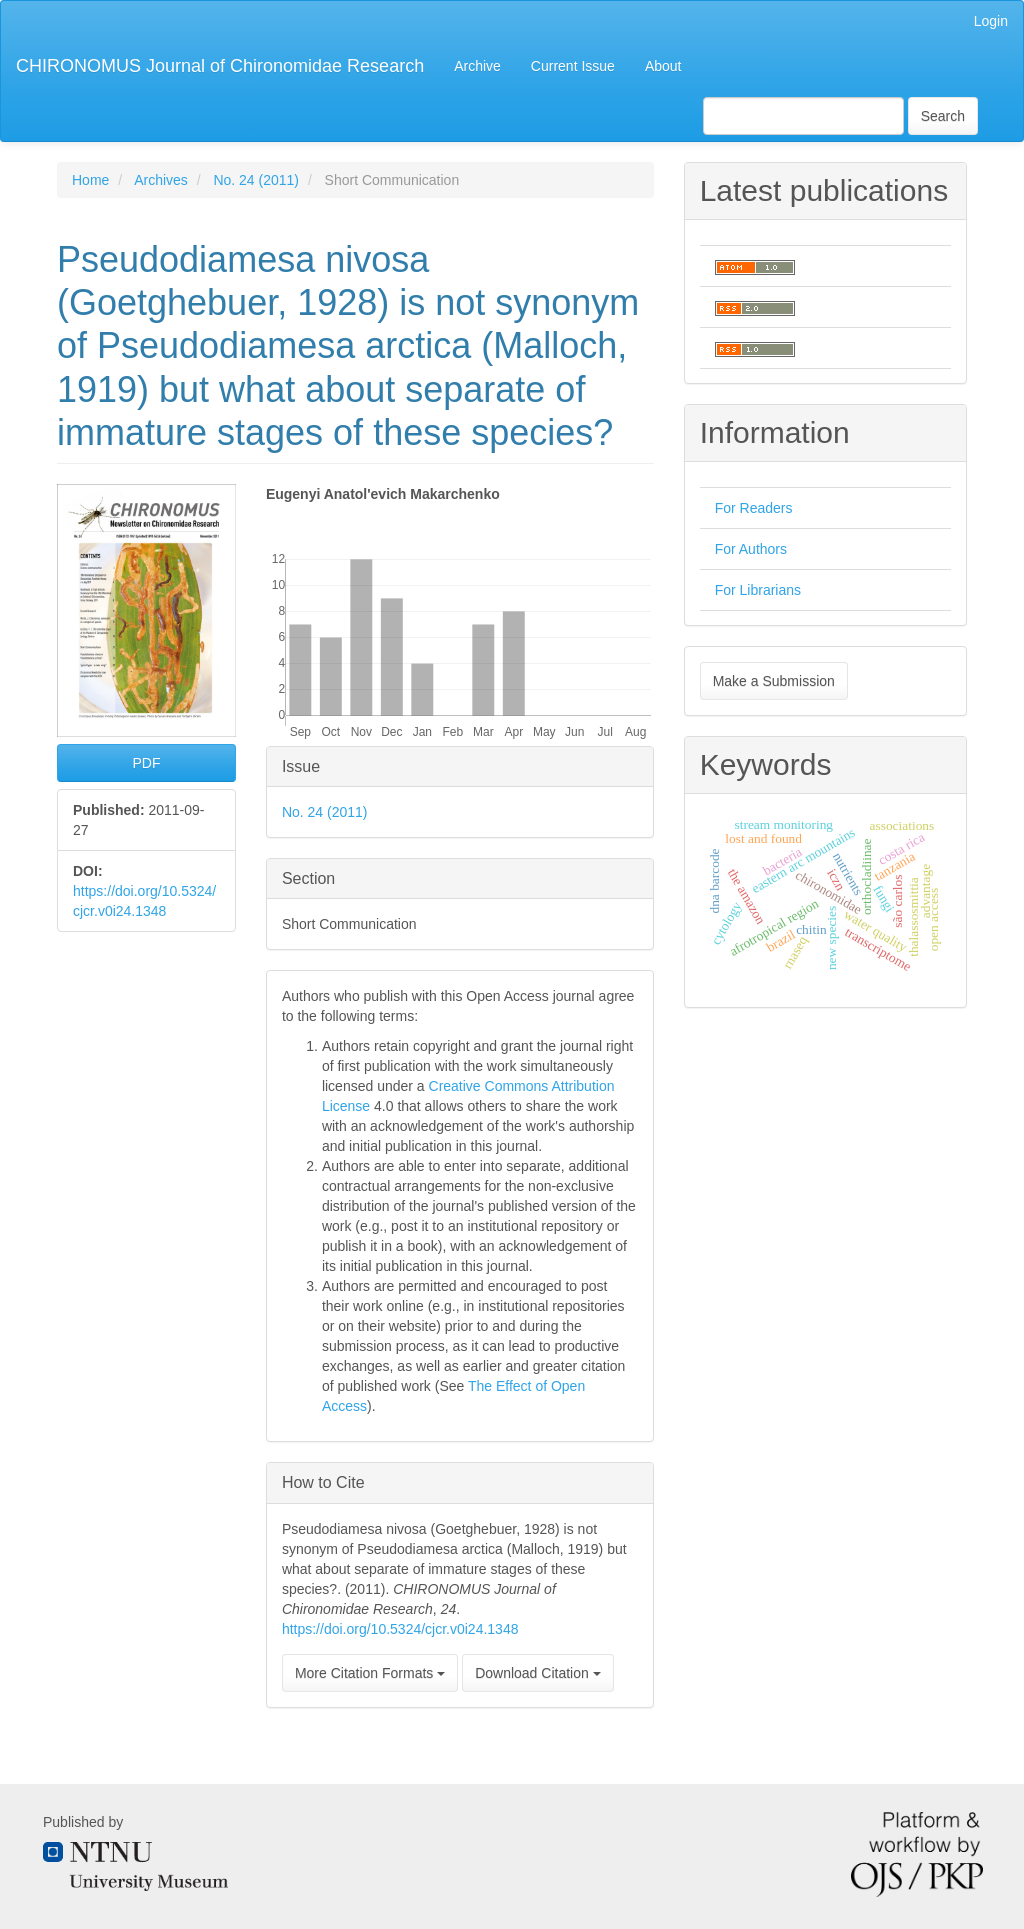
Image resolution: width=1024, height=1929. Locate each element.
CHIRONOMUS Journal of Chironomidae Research (220, 66)
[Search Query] (803, 116)
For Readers (754, 508)
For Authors (751, 549)
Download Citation (538, 1673)
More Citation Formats (370, 1673)
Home (90, 180)
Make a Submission (774, 681)
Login (991, 21)
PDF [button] (146, 763)
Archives (161, 180)
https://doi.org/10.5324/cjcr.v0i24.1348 (400, 1629)
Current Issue (573, 66)
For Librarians (758, 590)
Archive (477, 66)
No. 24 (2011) (256, 180)
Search (943, 116)
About (663, 66)
